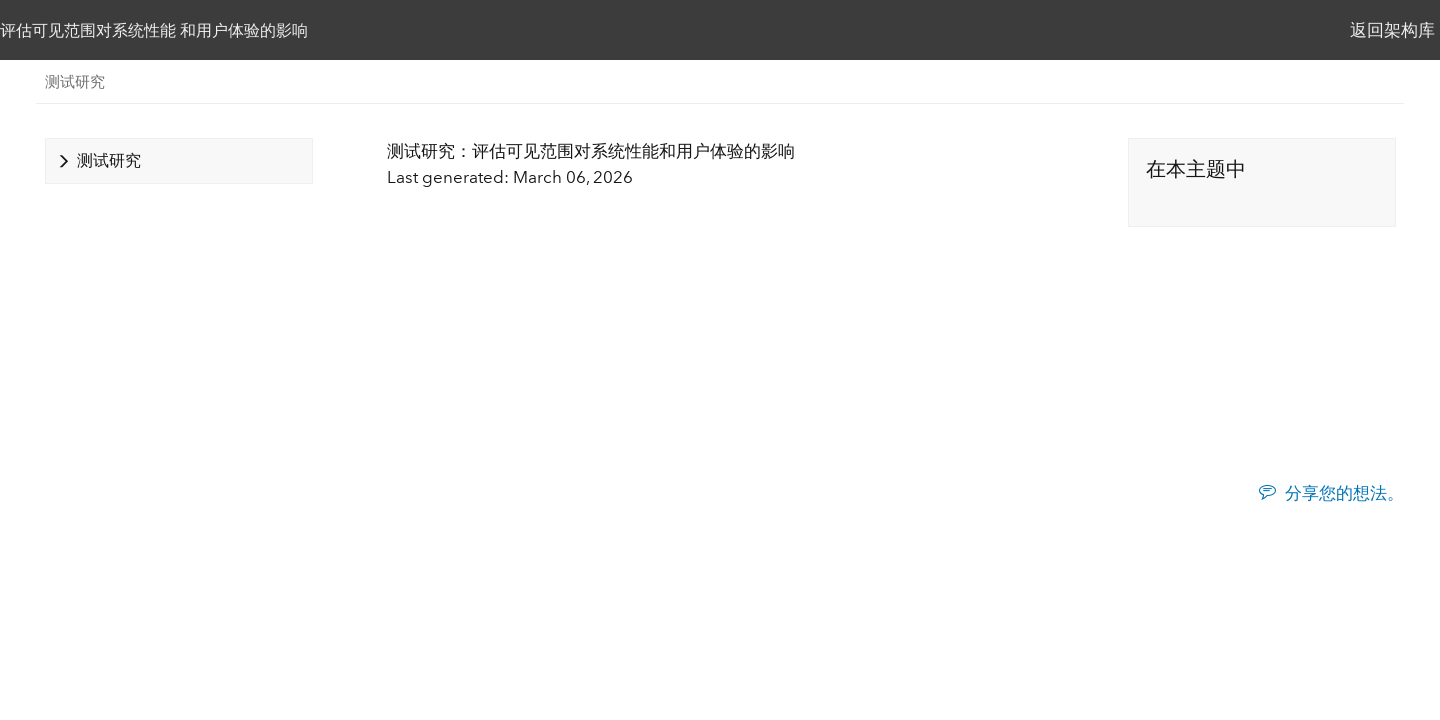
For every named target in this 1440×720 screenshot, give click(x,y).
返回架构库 (1392, 30)
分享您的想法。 (1344, 493)
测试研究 (75, 82)
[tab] (179, 160)
